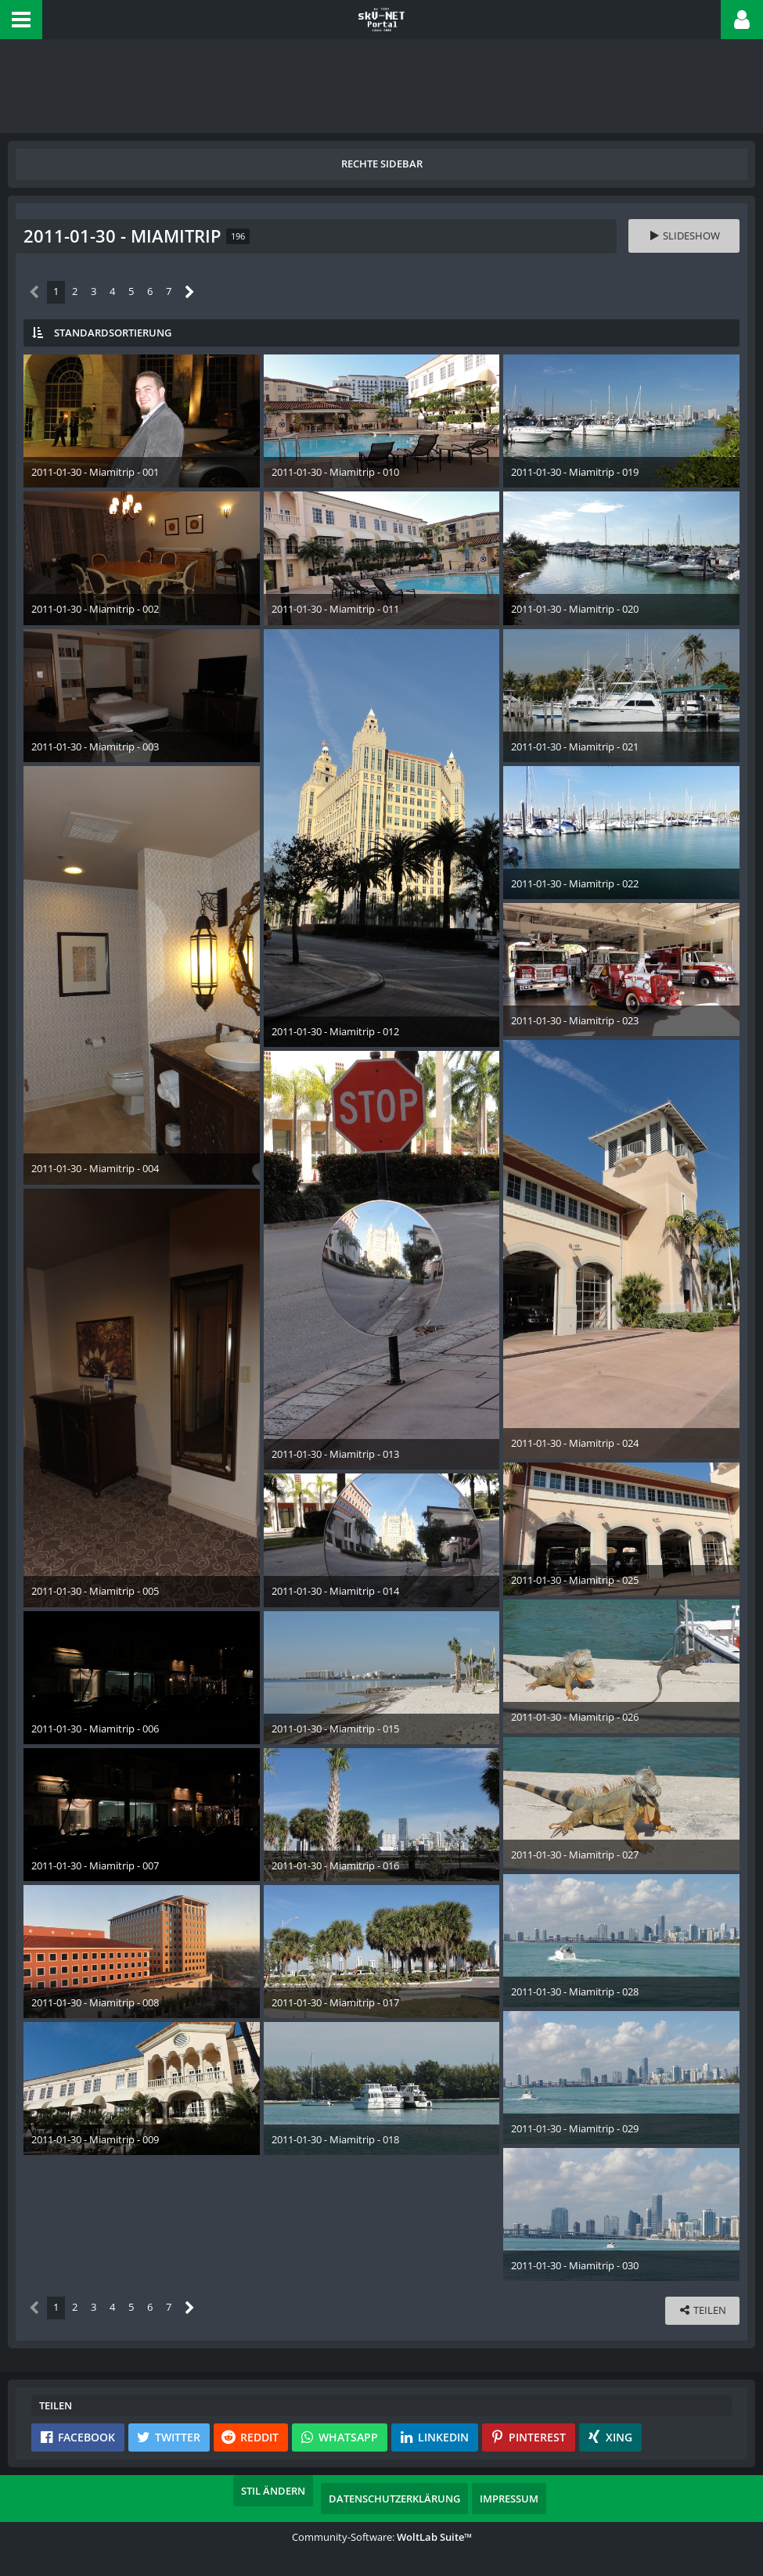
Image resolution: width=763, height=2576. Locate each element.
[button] (21, 19)
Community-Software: (382, 2537)
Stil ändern (273, 2491)
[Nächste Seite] (189, 292)
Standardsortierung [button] (112, 333)
